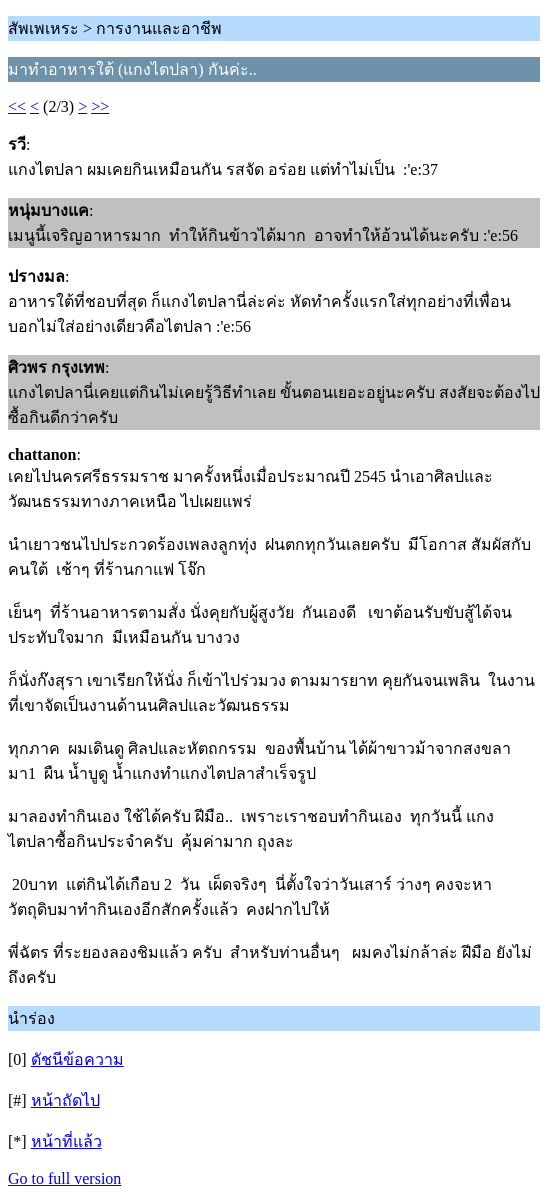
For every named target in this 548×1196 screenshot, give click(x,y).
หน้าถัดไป (65, 1100)
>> (100, 106)
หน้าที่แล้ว (66, 1141)
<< (17, 106)
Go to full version (64, 1178)
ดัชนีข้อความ (77, 1059)
